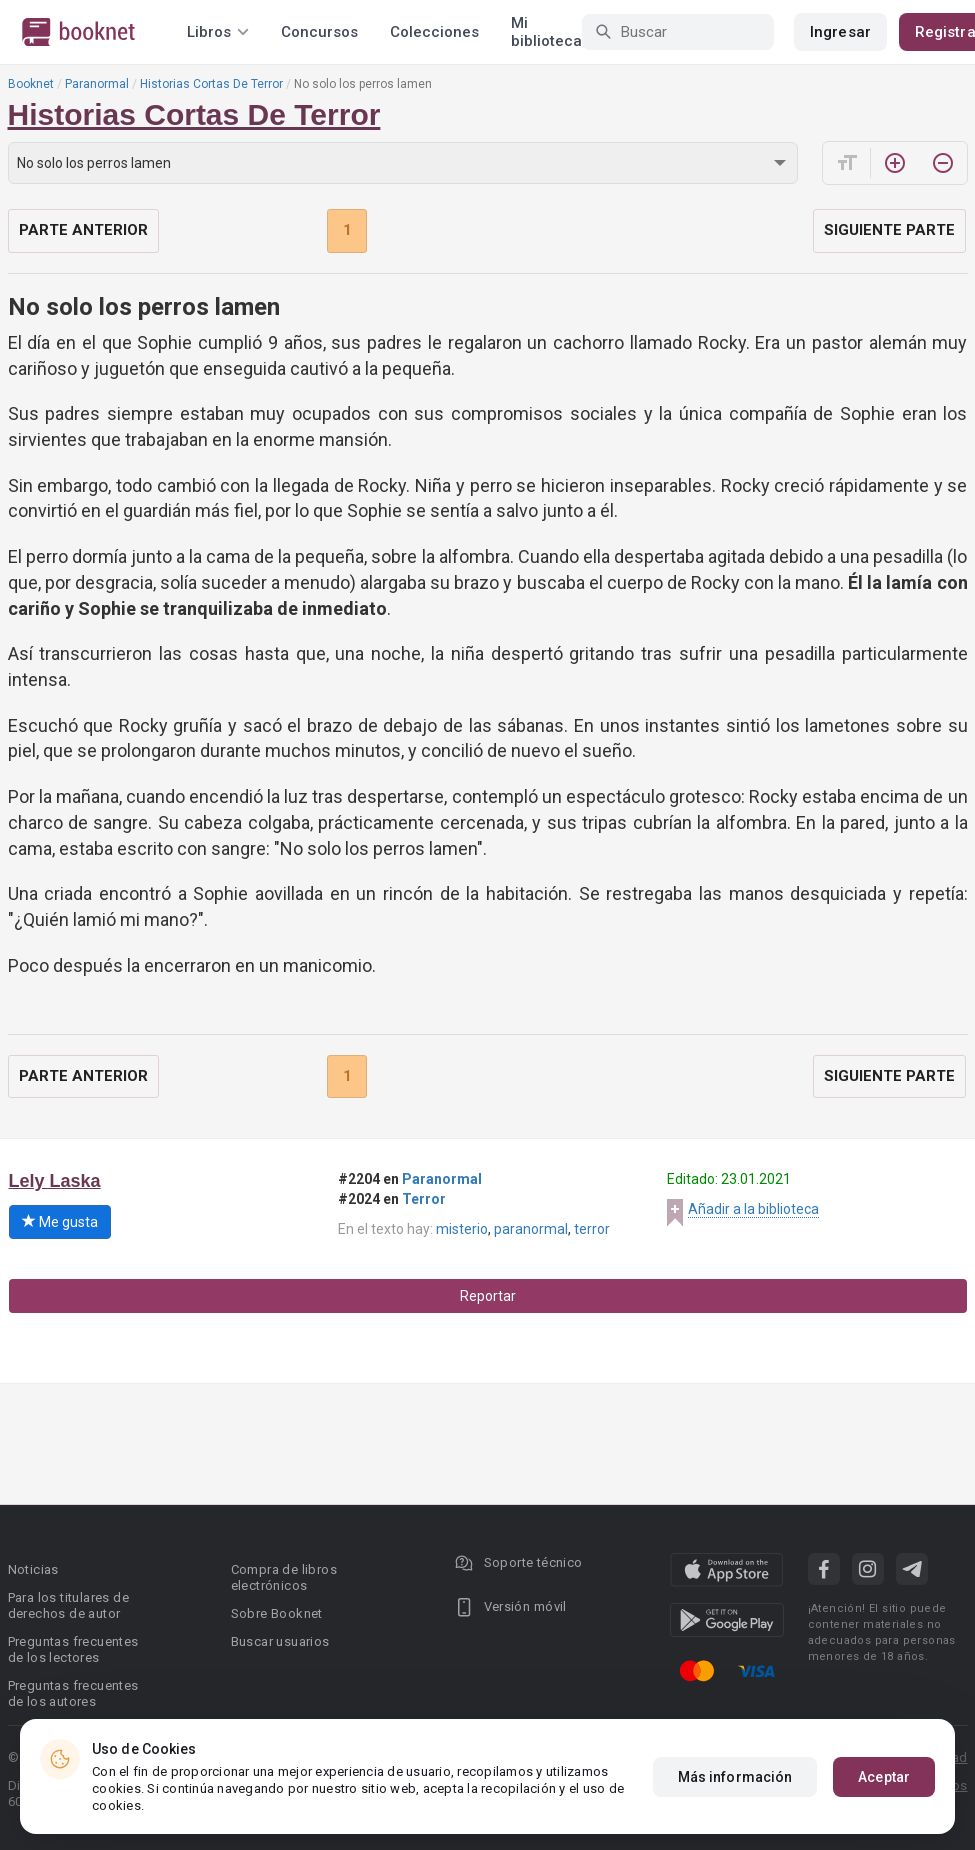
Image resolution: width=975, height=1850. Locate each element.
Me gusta (60, 1222)
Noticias (33, 1569)
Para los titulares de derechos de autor (68, 1605)
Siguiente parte (889, 230)
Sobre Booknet (277, 1613)
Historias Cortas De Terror (211, 84)
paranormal (531, 1229)
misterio (462, 1229)
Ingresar (840, 32)
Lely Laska (55, 1181)
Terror (424, 1199)
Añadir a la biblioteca (753, 1209)
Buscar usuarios (280, 1641)
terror (592, 1229)
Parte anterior (83, 230)
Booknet (31, 84)
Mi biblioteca (546, 32)
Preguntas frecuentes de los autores (73, 1693)
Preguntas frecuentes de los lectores (73, 1649)
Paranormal (97, 84)
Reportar (488, 1296)
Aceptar (884, 1777)
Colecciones (434, 32)
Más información (735, 1777)
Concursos (319, 32)
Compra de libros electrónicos (284, 1577)
